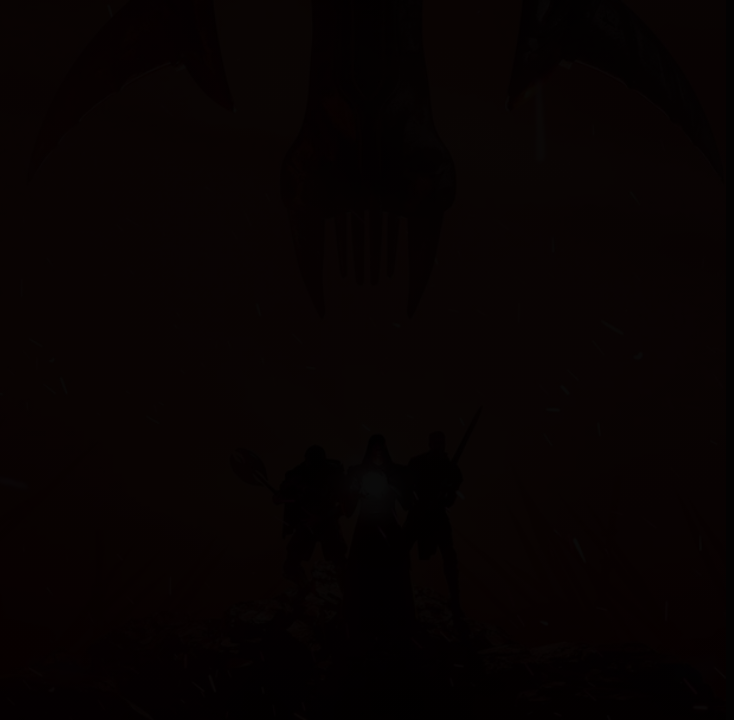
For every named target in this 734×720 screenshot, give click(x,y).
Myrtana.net (92, 24)
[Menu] (22, 24)
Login (607, 24)
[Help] (654, 24)
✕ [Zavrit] (704, 75)
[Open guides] (16, 570)
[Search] (559, 24)
